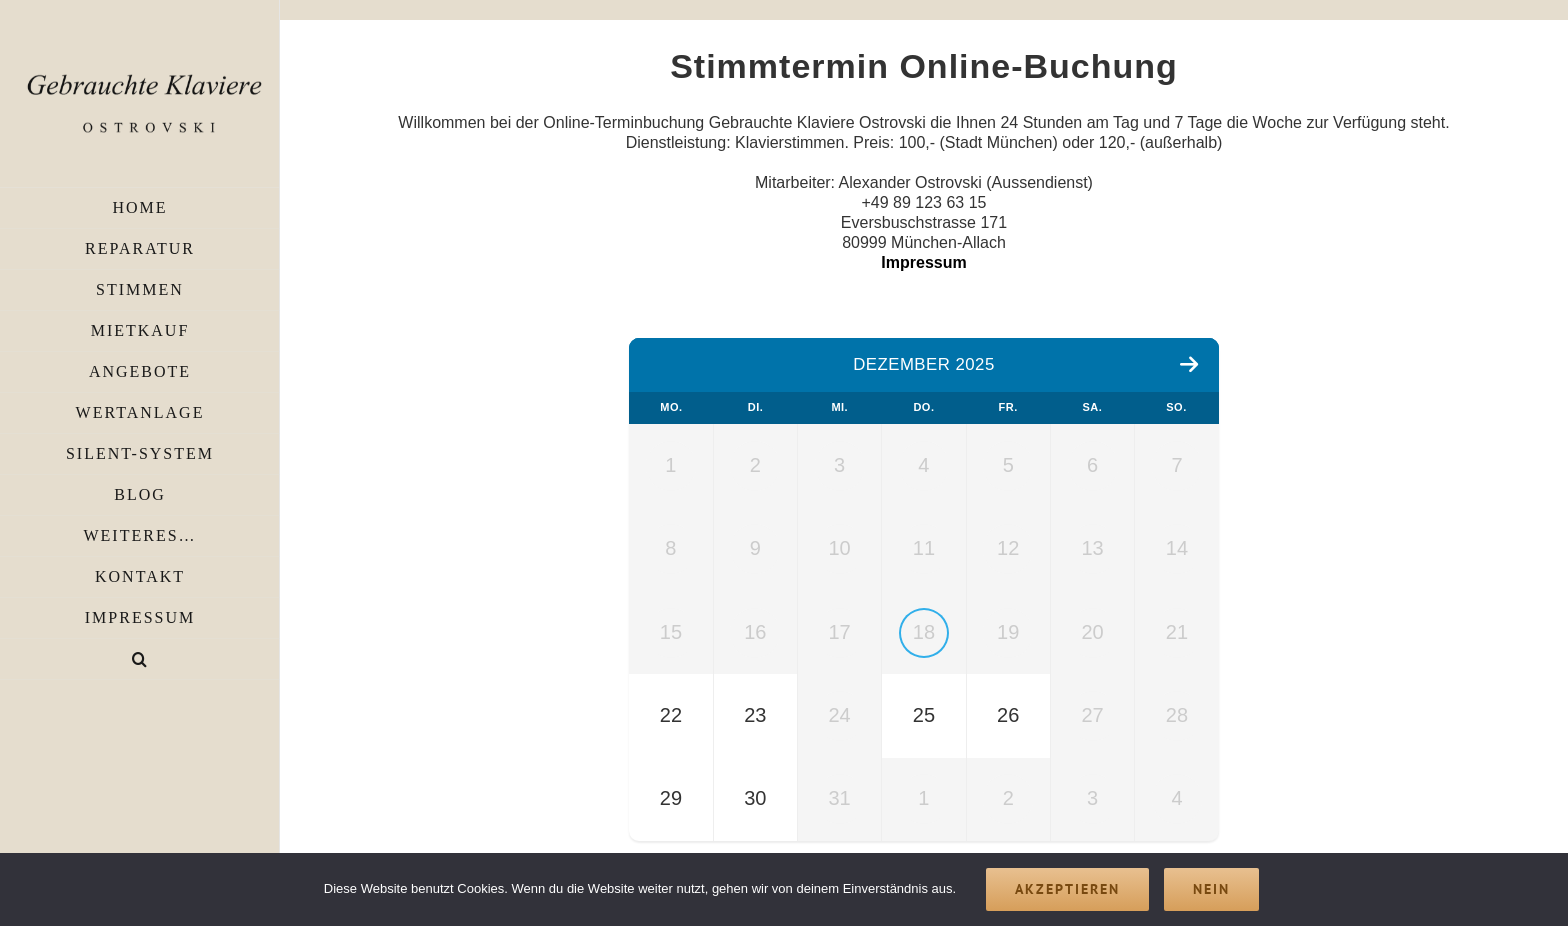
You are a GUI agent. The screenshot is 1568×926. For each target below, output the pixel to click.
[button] (140, 659)
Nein (1211, 889)
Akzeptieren (1067, 889)
